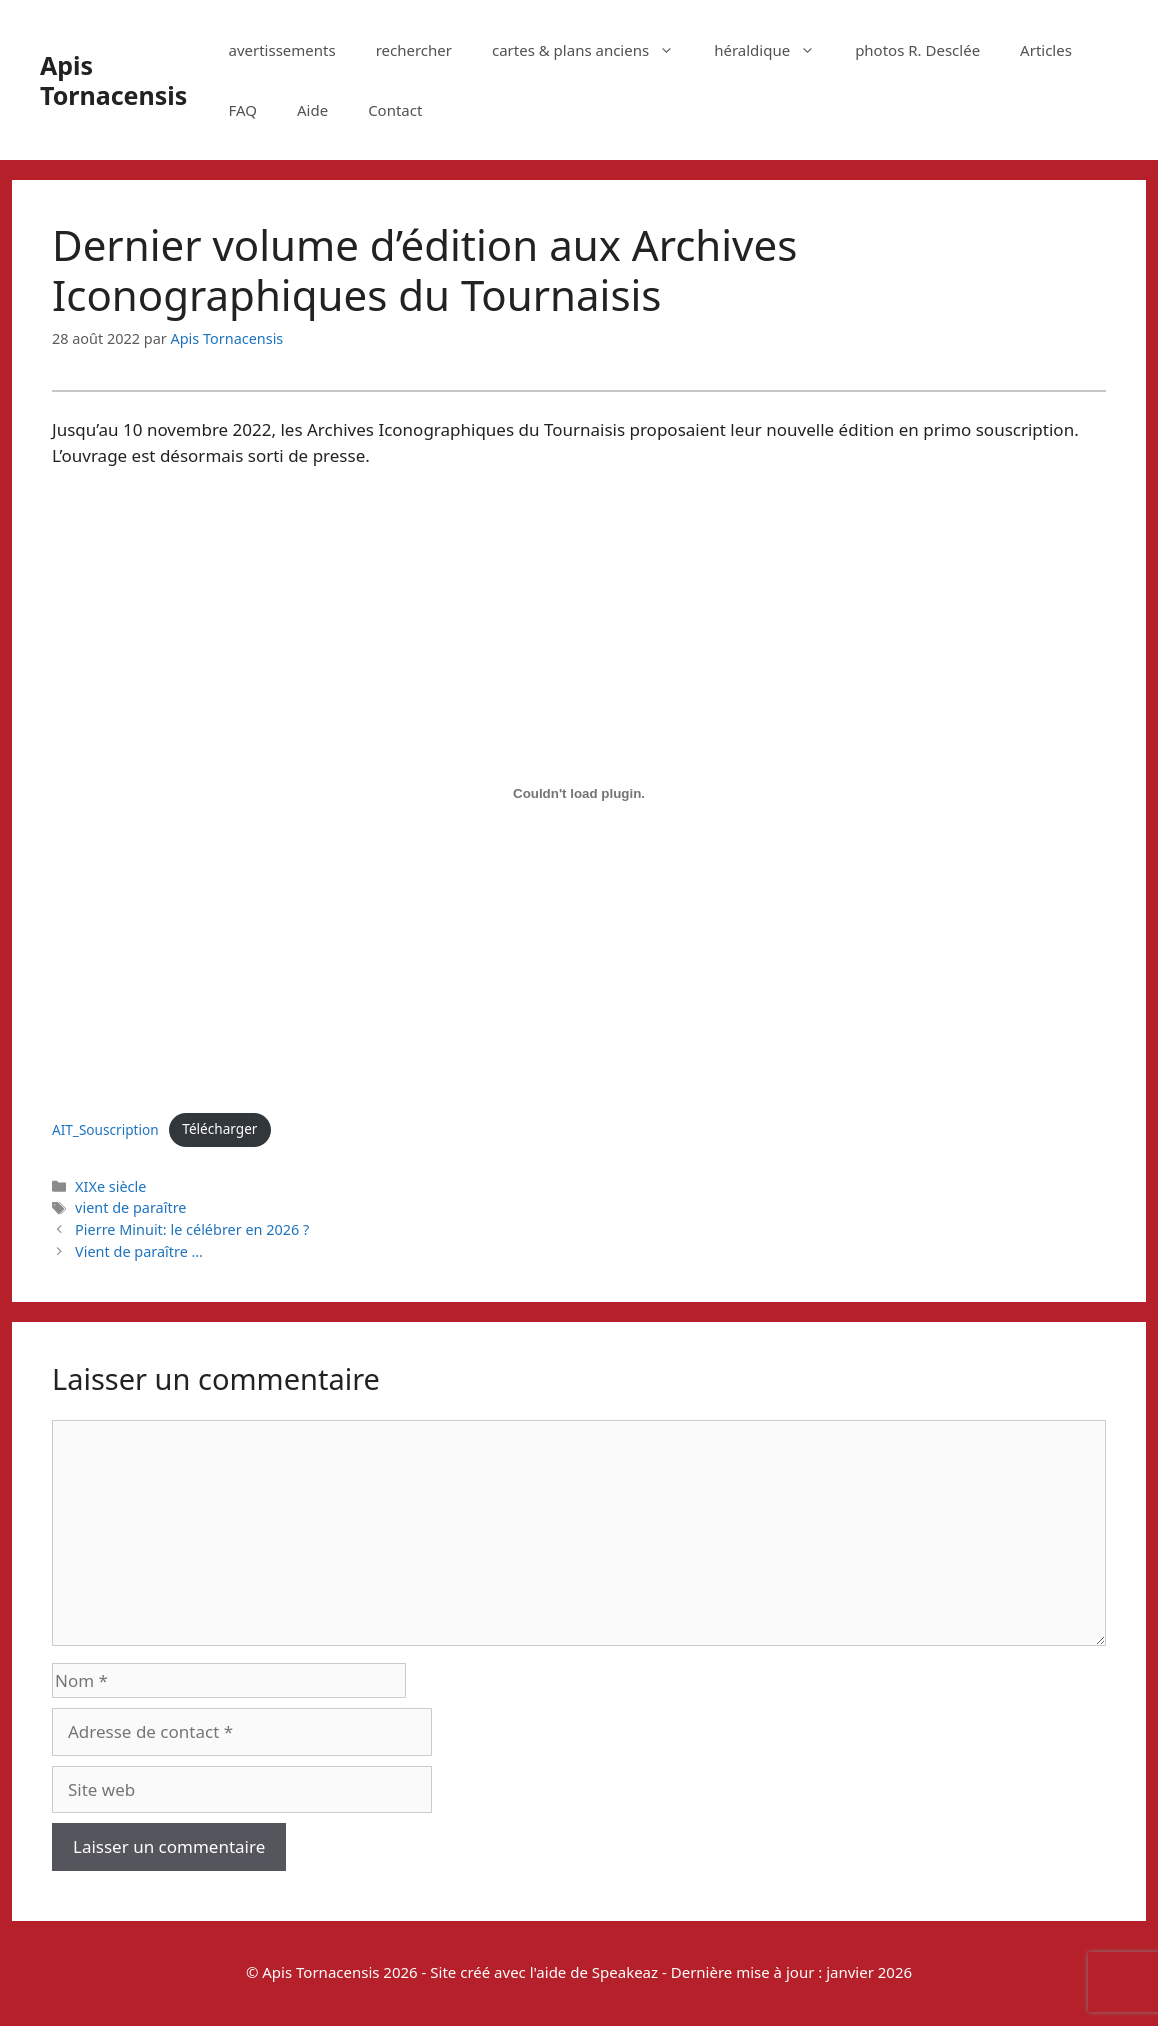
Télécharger (219, 1128)
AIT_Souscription (105, 1128)
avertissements (281, 50)
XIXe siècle (110, 1186)
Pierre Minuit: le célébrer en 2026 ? (192, 1229)
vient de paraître (130, 1207)
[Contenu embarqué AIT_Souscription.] (579, 794)
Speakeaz (625, 1972)
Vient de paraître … (139, 1251)
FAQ (242, 110)
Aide (312, 110)
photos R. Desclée (917, 50)
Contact (395, 110)
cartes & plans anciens (593, 50)
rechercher (414, 50)
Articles (1046, 50)
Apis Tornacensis (113, 80)
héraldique (774, 50)
